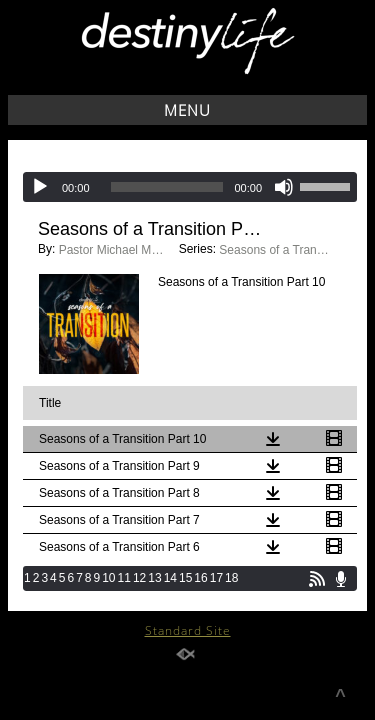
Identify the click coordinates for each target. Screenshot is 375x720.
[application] (190, 187)
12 (139, 578)
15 (185, 578)
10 (108, 578)
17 (216, 578)
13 (154, 578)
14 (170, 578)
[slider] (167, 187)
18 (231, 578)
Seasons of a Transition (274, 250)
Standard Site (188, 630)
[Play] (40, 187)
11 (124, 578)
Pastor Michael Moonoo (114, 250)
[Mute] (284, 187)
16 (200, 578)
